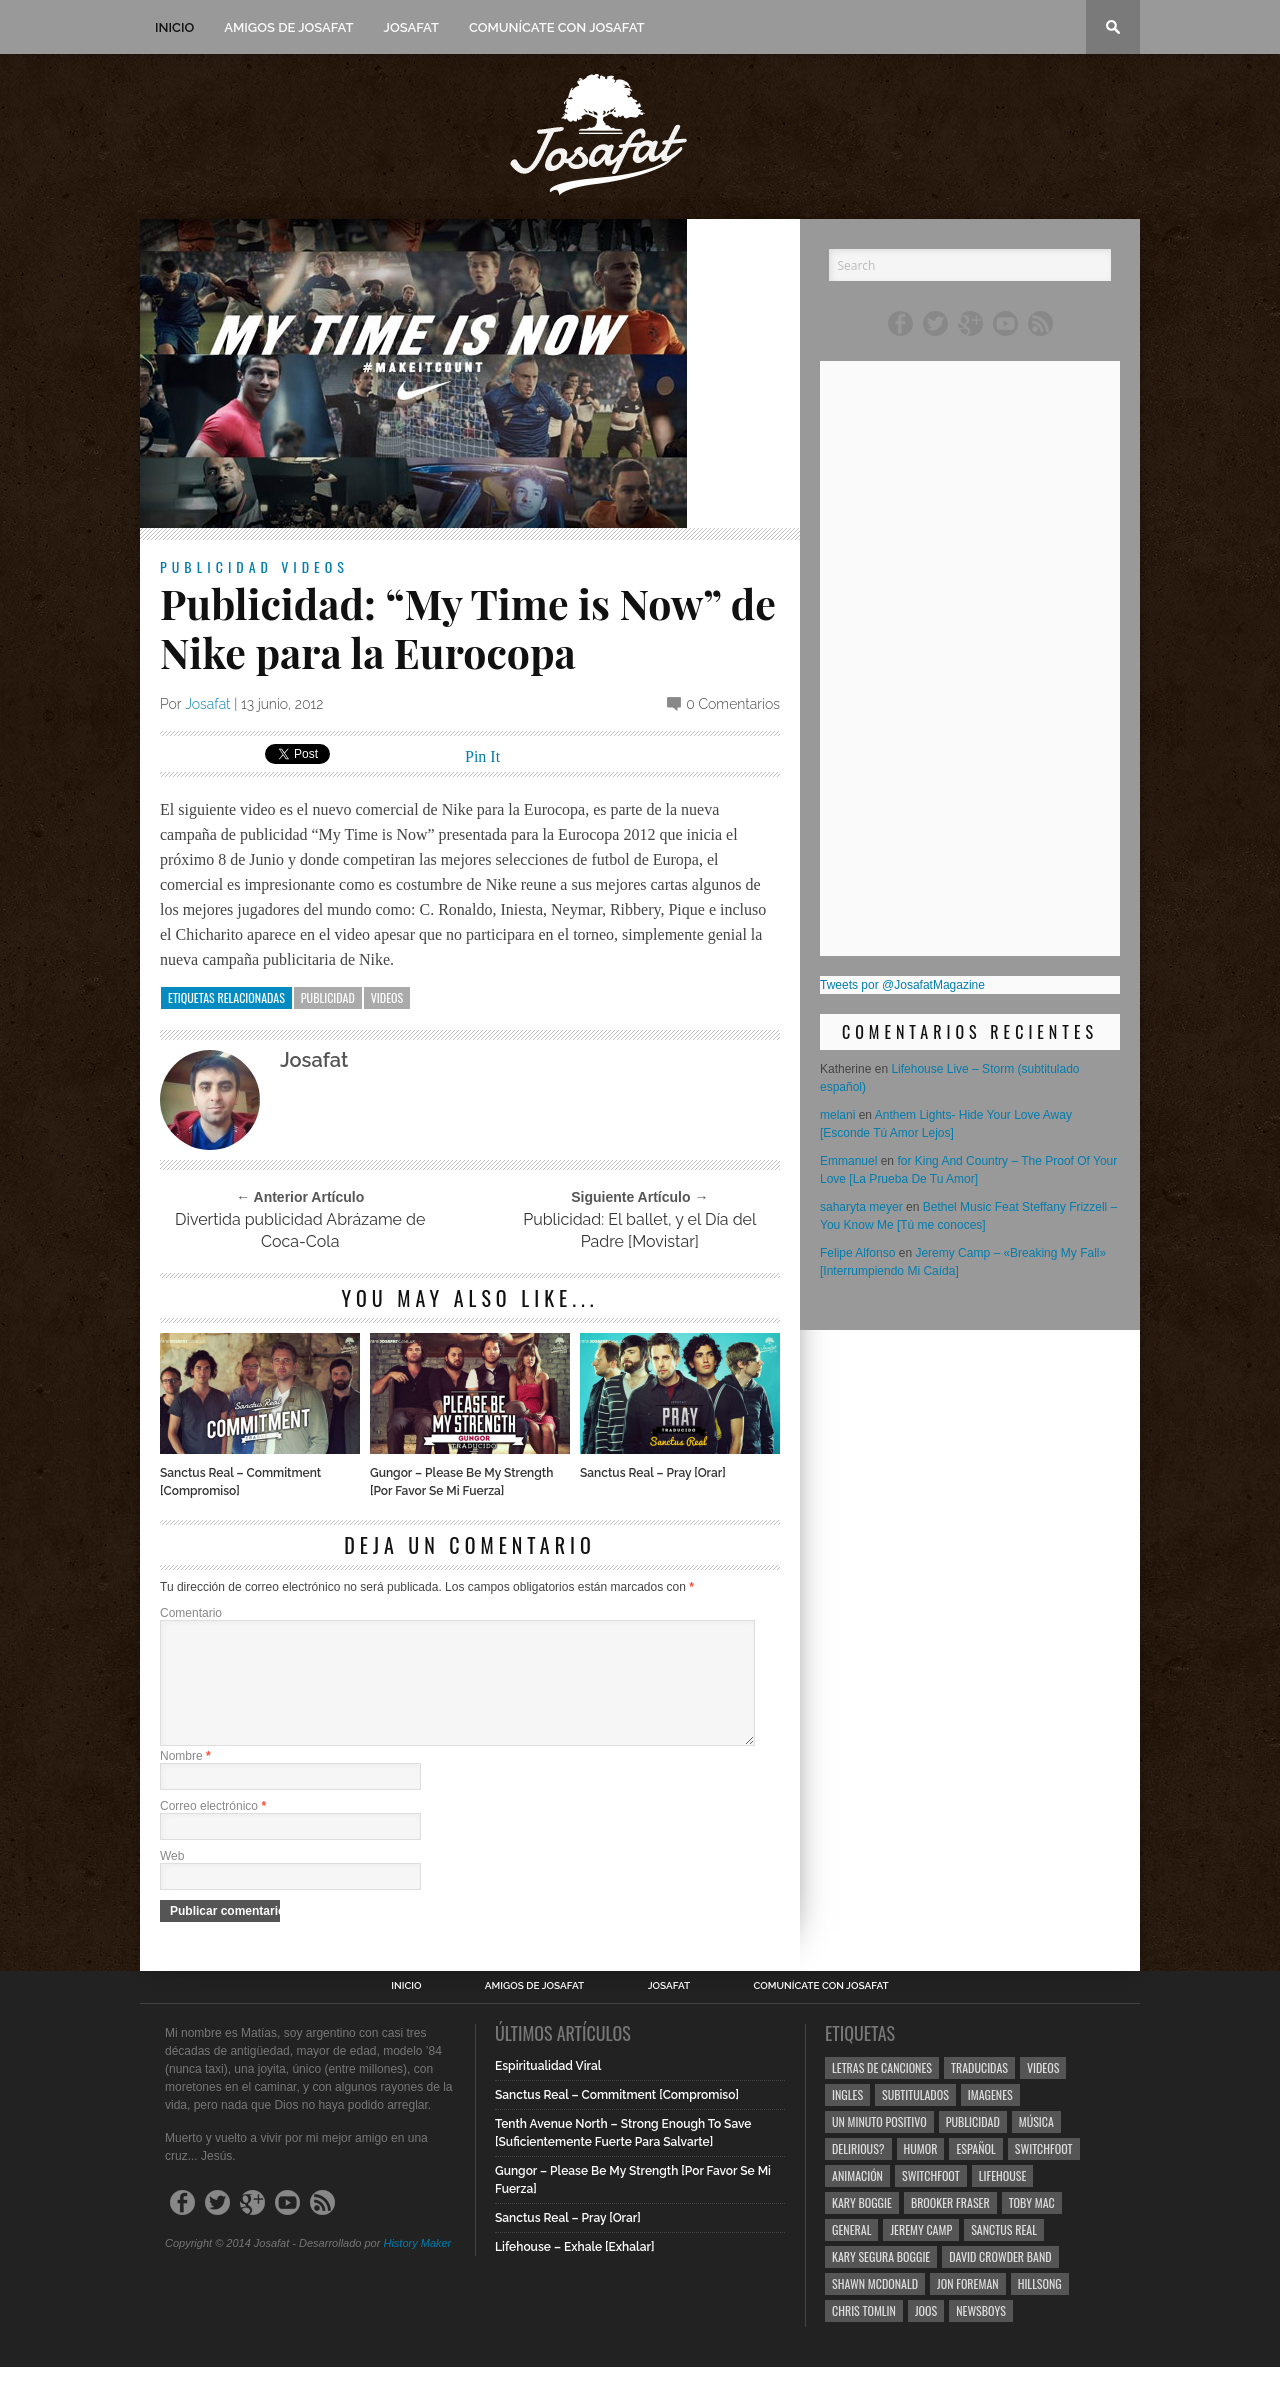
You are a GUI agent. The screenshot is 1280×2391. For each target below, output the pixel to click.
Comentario (191, 1613)
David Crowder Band (1000, 2280)
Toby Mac (1032, 2226)
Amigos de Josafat (288, 27)
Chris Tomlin (864, 2334)
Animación (857, 2199)
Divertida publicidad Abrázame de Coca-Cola (300, 1230)
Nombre (185, 1780)
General (851, 2253)
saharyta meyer (861, 1207)
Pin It (482, 756)
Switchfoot (1044, 2172)
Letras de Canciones (882, 2091)
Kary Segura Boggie (881, 2280)
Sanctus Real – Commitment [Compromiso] (240, 1482)
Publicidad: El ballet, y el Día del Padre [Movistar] (639, 1230)
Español (975, 2172)
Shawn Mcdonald (875, 2307)
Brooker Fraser (950, 2226)
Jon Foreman (968, 2307)
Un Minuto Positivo (879, 2145)
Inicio (174, 27)
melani (837, 1115)
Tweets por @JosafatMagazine (902, 985)
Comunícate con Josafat (557, 27)
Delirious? (858, 2172)
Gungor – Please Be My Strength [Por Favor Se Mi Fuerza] (461, 1482)
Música (1036, 2145)
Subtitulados (915, 2118)
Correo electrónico (213, 1830)
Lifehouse (1003, 2199)
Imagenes (990, 2118)
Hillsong (1040, 2307)
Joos (926, 2334)
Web (172, 1880)
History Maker (417, 2267)
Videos (315, 566)
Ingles (847, 2118)
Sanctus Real (1004, 2253)
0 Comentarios (733, 704)
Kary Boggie (862, 2226)
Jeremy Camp (921, 2253)
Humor (921, 2172)
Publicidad (216, 566)
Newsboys (981, 2334)
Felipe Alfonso (857, 1253)
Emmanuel (848, 1161)
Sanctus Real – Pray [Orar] (653, 1473)
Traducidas (979, 2091)
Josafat (411, 27)
